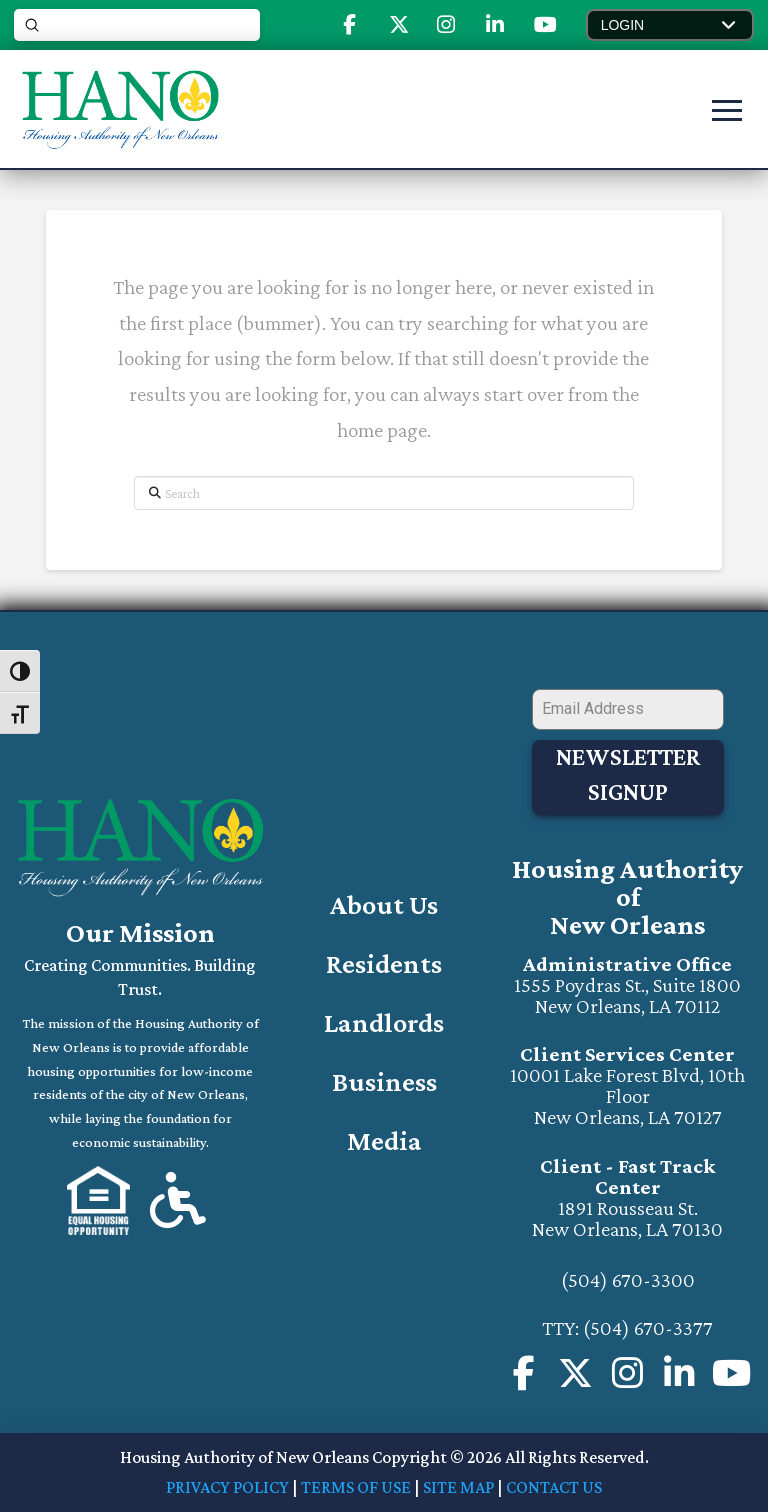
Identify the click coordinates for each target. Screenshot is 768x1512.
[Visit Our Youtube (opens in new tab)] (545, 25)
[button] (670, 25)
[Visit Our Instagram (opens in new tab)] (446, 25)
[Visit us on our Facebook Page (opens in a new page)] (524, 1373)
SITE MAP (458, 1487)
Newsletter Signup (628, 774)
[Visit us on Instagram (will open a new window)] (628, 1373)
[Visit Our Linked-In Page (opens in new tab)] (495, 25)
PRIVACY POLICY (227, 1487)
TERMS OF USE (356, 1487)
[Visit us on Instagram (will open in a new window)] (680, 1373)
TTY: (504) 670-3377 (627, 1328)
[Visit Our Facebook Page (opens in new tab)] (349, 25)
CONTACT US (554, 1487)
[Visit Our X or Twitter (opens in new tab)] (399, 25)
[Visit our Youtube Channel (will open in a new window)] (732, 1373)
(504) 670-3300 (628, 1280)
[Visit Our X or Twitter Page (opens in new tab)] (576, 1373)
